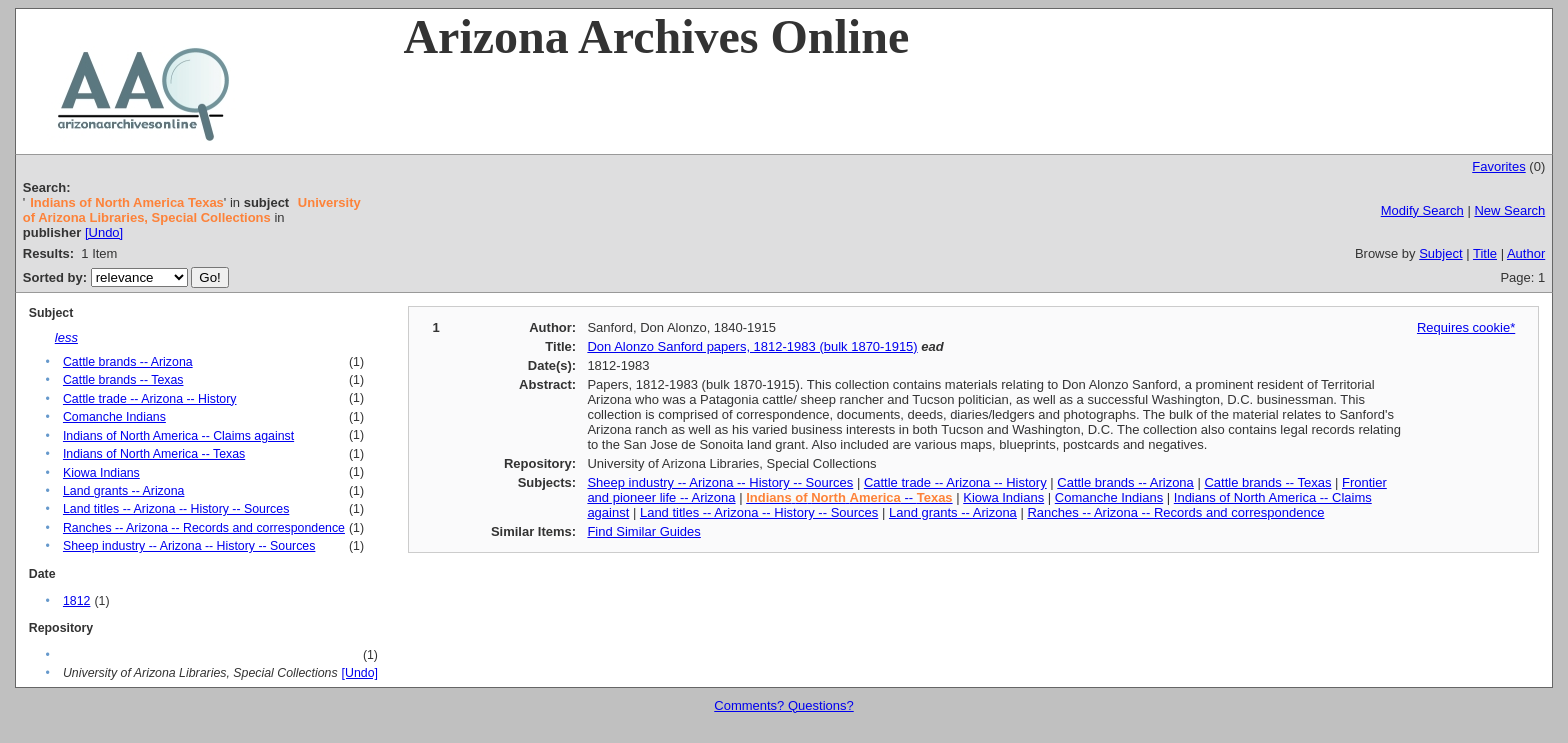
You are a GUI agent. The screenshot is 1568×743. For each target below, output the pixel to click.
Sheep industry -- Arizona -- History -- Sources (189, 546)
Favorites (1498, 166)
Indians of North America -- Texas (154, 454)
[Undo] (104, 232)
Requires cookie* (1466, 327)
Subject (1440, 253)
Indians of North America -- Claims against (178, 436)
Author (1526, 253)
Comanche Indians (114, 417)
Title (1485, 253)
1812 (76, 601)
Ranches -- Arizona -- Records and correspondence (204, 528)
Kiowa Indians (101, 473)
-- (849, 497)
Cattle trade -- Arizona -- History (150, 399)
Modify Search (1422, 210)
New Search (1509, 210)
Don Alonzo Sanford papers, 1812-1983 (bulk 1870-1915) (752, 346)
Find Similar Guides (643, 531)
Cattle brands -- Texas (123, 380)
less (66, 337)
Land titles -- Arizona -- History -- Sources (176, 509)
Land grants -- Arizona (123, 491)
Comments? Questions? (783, 705)
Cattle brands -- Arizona (128, 362)
